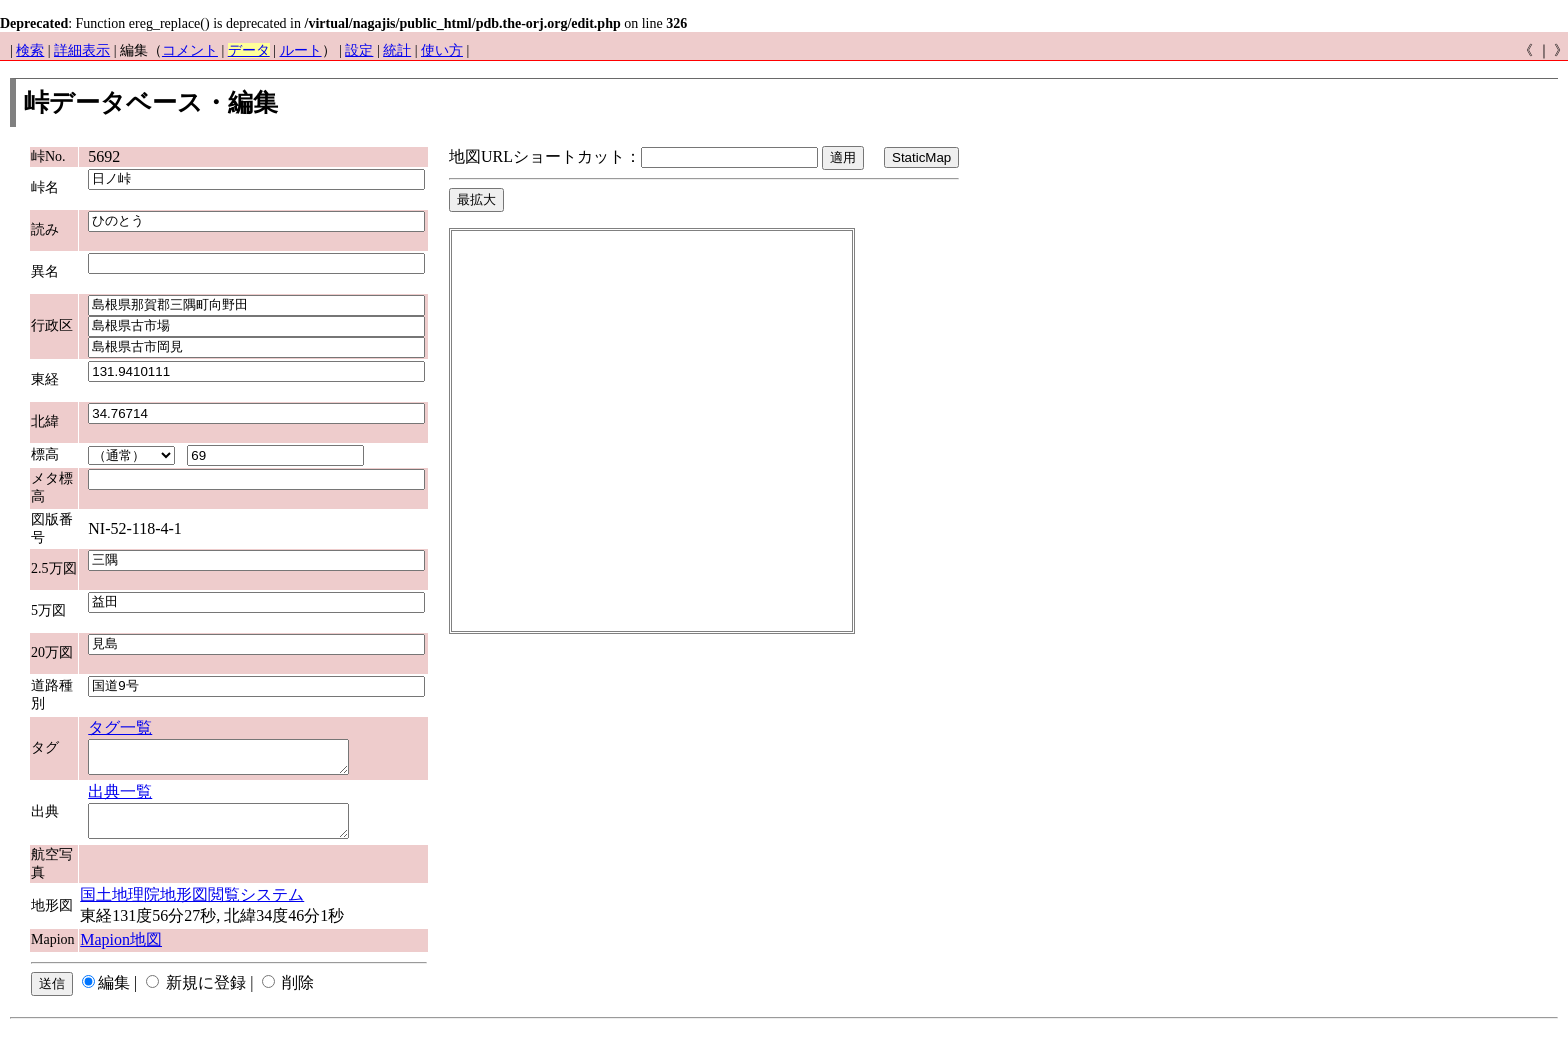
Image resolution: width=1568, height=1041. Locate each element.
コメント (190, 50)
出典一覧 (120, 797)
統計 (397, 50)
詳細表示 (82, 50)
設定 (359, 50)
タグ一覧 (120, 727)
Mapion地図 (121, 951)
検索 (30, 50)
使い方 (442, 50)
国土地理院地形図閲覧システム (192, 906)
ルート (301, 50)
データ (249, 50)
